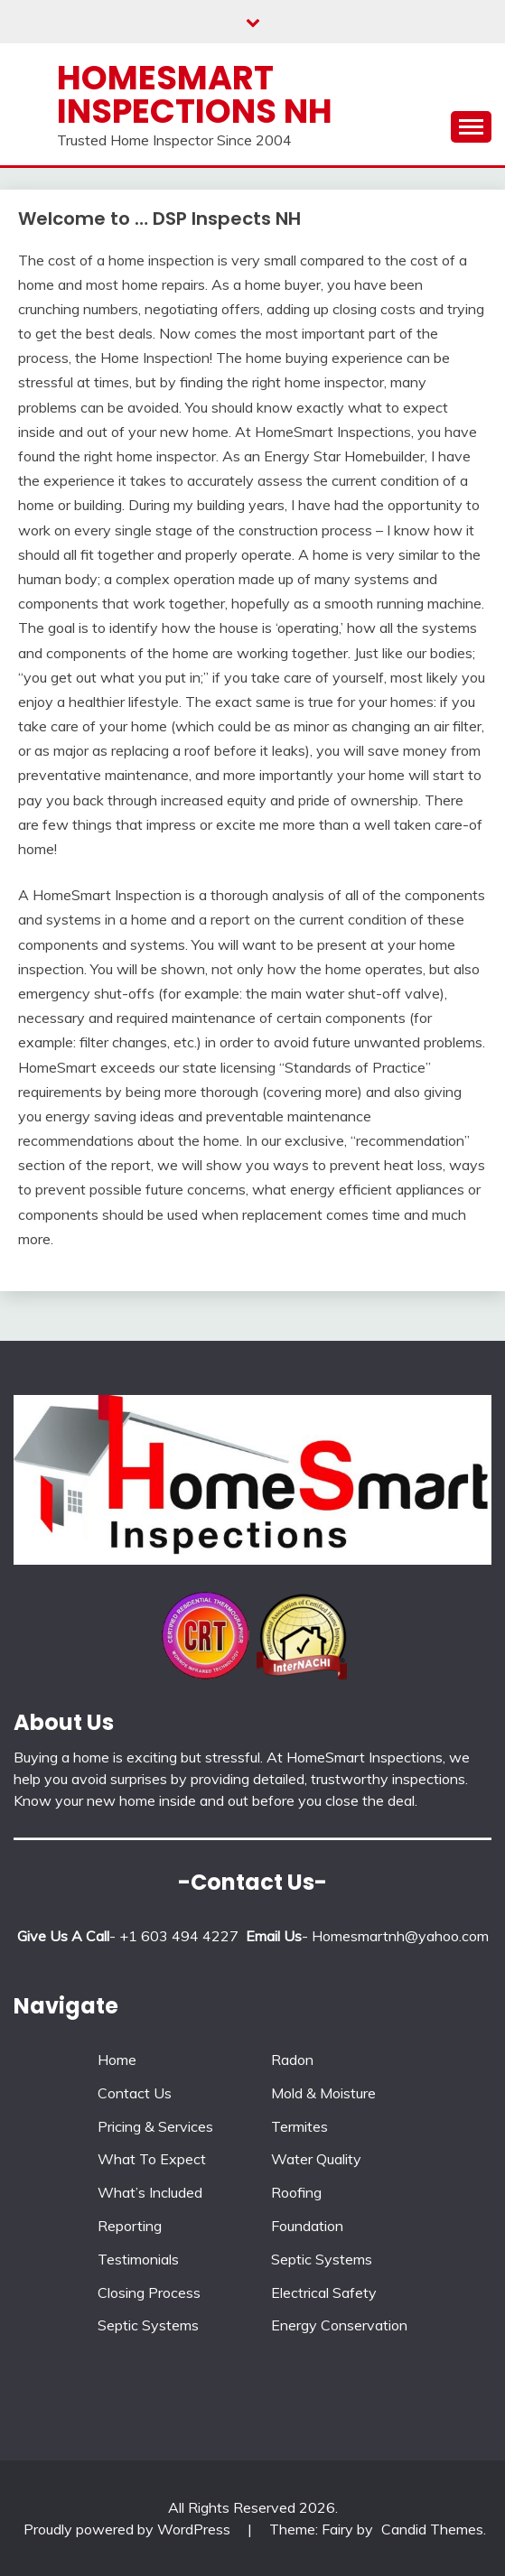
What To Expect (152, 2159)
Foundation (307, 2226)
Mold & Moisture (323, 2093)
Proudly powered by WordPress (128, 2529)
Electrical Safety (324, 2292)
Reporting (130, 2226)
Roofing (296, 2192)
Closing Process (149, 2292)
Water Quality (316, 2159)
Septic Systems (148, 2325)
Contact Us (135, 2093)
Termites (299, 2126)
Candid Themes (432, 2529)
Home (117, 2060)
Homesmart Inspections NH (194, 94)
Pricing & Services (155, 2126)
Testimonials (138, 2259)
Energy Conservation (339, 2325)
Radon (292, 2060)
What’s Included (150, 2192)
